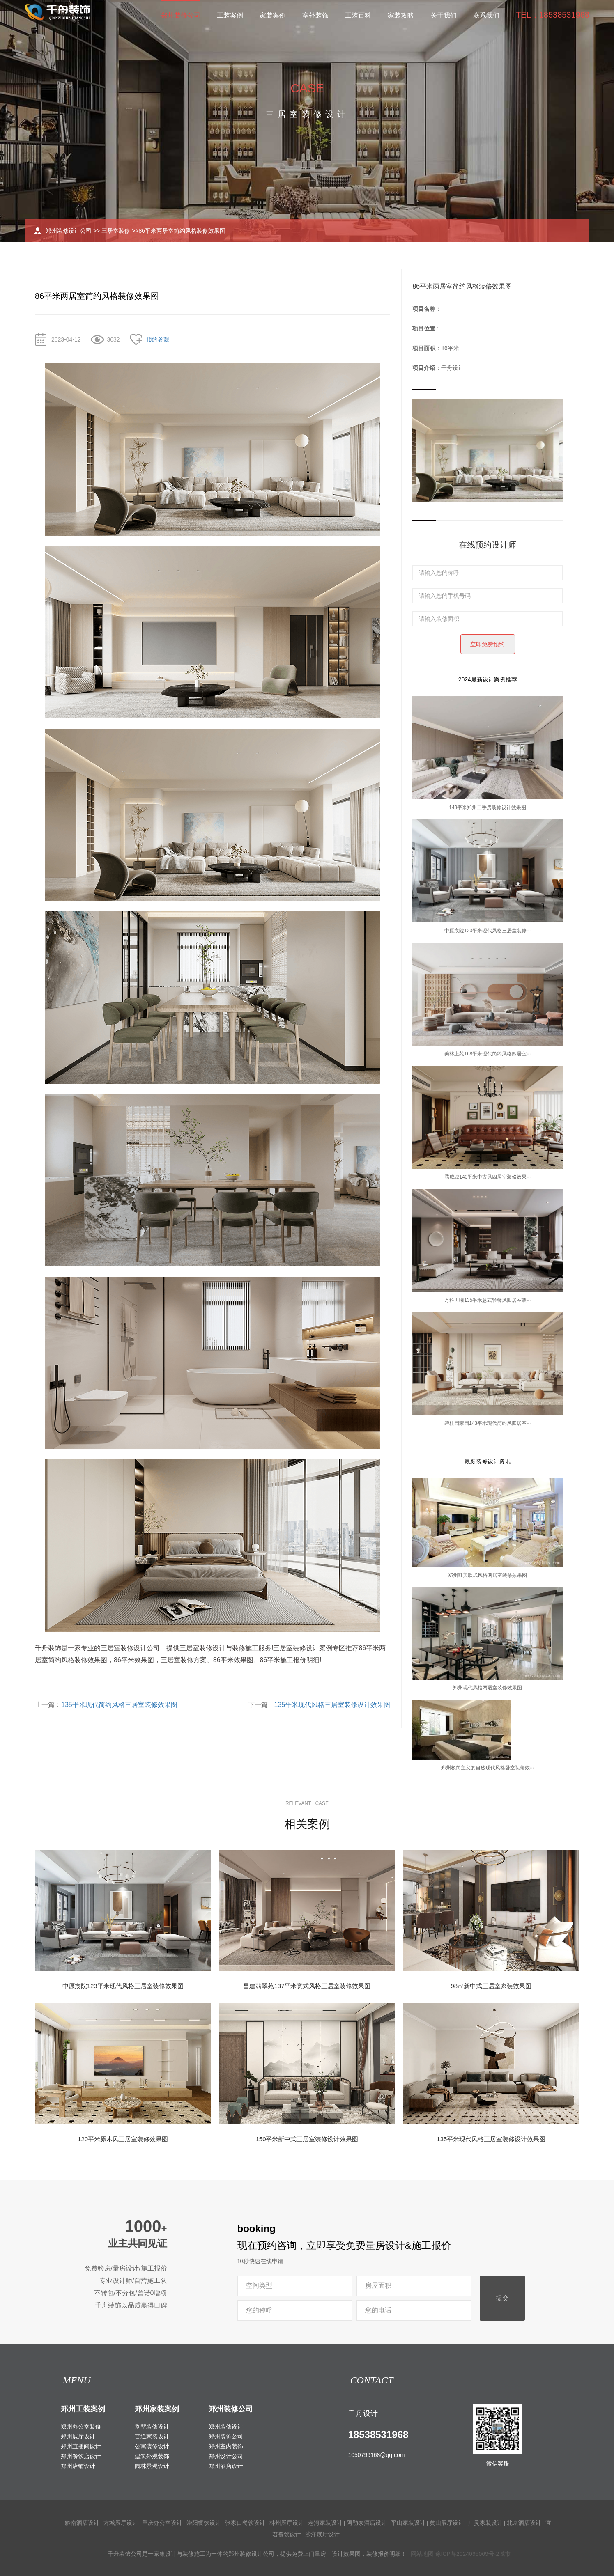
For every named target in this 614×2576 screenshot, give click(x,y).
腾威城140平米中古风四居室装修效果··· (487, 1177)
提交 (502, 2297)
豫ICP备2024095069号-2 (467, 2554)
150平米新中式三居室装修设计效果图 (306, 2139)
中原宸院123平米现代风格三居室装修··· (487, 931)
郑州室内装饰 (226, 2446)
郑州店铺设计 (78, 2466)
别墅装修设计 (152, 2426)
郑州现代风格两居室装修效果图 (487, 1688)
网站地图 (422, 2554)
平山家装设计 (408, 2522)
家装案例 (273, 15)
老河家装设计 (325, 2522)
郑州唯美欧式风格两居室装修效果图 (487, 1575)
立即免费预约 (487, 644)
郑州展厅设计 (78, 2436)
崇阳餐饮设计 (203, 2522)
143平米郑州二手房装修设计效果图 (487, 807)
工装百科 (358, 15)
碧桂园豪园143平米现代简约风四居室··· (487, 1423)
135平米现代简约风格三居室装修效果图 (119, 1704)
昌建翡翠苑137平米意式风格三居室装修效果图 (306, 1985)
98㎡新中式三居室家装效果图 (491, 1985)
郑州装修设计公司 (69, 230)
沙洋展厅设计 (322, 2534)
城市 (505, 2554)
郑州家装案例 (157, 2409)
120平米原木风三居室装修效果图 (123, 2139)
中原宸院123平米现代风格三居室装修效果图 (123, 1985)
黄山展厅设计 (447, 2522)
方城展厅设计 (120, 2522)
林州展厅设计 (286, 2522)
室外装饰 (315, 15)
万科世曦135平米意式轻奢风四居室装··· (487, 1300)
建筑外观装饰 (152, 2456)
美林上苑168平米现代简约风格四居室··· (487, 1054)
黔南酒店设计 (82, 2522)
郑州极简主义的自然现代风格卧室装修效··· (487, 1768)
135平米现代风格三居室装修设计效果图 (332, 1704)
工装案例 (230, 15)
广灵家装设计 (485, 2522)
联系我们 (486, 15)
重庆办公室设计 (162, 2522)
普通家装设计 (152, 2436)
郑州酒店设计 (226, 2466)
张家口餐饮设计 (245, 2522)
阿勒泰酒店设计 (367, 2522)
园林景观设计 (152, 2466)
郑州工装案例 (83, 2409)
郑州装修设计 (226, 2426)
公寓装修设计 (152, 2446)
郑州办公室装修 (81, 2426)
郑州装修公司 (180, 15)
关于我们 (443, 15)
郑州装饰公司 (226, 2436)
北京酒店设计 (524, 2522)
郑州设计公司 (226, 2456)
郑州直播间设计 (81, 2446)
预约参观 (157, 339)
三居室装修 (115, 230)
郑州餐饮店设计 (81, 2456)
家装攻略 (401, 15)
